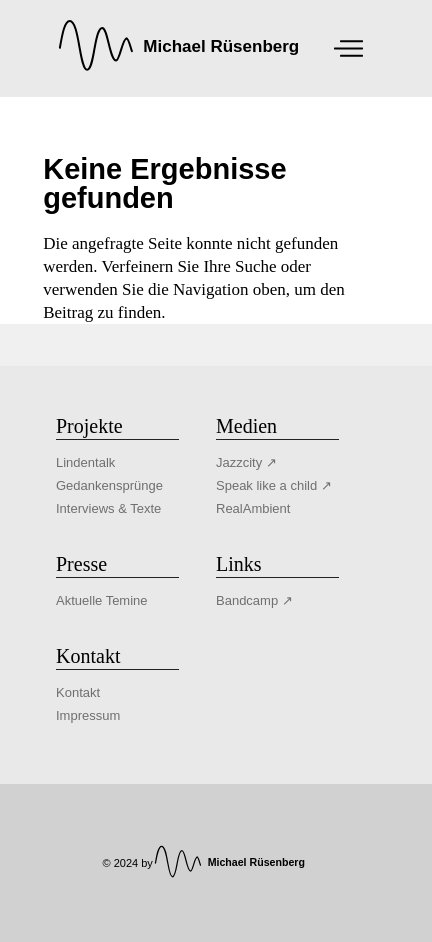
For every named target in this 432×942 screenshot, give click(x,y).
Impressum (88, 715)
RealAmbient (253, 508)
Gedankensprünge (109, 485)
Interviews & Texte (108, 508)
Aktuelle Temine (102, 600)
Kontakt (78, 692)
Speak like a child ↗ (274, 485)
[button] (36, 906)
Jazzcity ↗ (246, 462)
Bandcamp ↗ (254, 600)
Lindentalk (85, 462)
